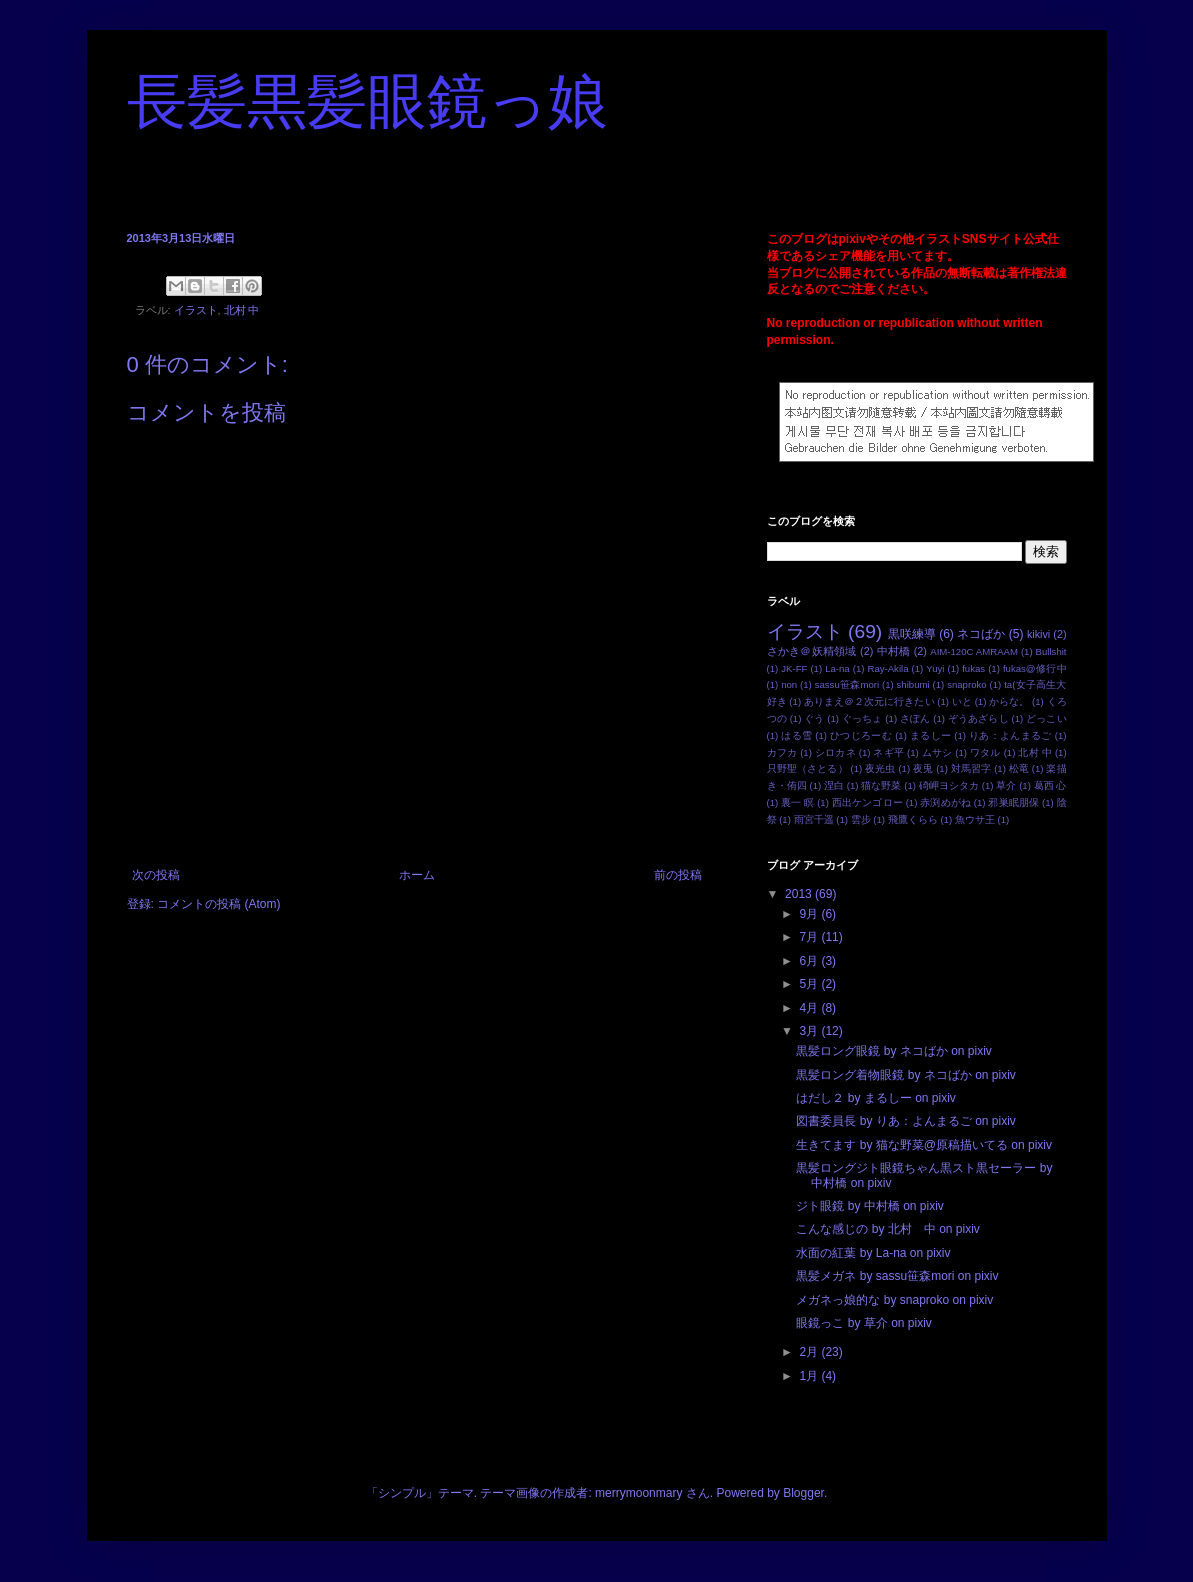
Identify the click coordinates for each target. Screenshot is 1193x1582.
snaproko (966, 684)
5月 (810, 984)
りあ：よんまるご (1010, 735)
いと (962, 701)
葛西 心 (1050, 785)
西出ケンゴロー (867, 802)
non (789, 684)
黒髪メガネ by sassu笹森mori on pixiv (897, 1276)
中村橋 (894, 651)
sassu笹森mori (847, 684)
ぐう (814, 718)
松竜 (1019, 768)
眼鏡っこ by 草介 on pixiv (863, 1323)
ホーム (417, 875)
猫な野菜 (881, 785)
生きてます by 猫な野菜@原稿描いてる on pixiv (924, 1145)
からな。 (1009, 701)
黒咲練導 (912, 634)
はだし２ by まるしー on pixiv (875, 1098)
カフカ (782, 752)
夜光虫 (880, 768)
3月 (810, 1031)
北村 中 (242, 310)
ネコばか (981, 634)
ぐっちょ (862, 718)
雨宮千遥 (814, 819)
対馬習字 (971, 768)
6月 (810, 961)
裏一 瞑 (797, 802)
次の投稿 (156, 875)
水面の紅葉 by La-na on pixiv (873, 1253)
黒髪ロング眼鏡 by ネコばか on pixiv (893, 1051)
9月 (810, 914)
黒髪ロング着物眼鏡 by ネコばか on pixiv (905, 1075)
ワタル (985, 752)
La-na (837, 668)
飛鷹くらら (913, 819)
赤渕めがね (945, 802)
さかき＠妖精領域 (812, 651)
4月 (810, 1008)
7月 (810, 937)
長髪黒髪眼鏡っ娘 (367, 102)
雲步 (861, 819)
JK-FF (794, 668)
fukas (973, 668)
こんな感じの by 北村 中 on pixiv (887, 1229)
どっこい (1046, 718)
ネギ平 (888, 752)
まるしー (930, 735)
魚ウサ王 (975, 819)
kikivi (1038, 634)
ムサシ (937, 752)
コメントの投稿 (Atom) (218, 904)
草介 (1006, 785)
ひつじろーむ (861, 735)
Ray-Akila (887, 668)
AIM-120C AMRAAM (974, 651)
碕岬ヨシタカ (949, 785)
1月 (810, 1376)
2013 (800, 894)
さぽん (915, 718)
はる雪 (796, 735)
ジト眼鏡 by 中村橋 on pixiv (869, 1206)
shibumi (913, 684)
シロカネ (835, 752)
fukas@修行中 (1035, 668)
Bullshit (1051, 651)
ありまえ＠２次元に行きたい (869, 701)
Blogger (803, 1493)
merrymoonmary (638, 1493)
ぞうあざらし (978, 718)
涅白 (834, 785)
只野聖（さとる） (807, 768)
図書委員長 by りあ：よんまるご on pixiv (905, 1121)
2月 (810, 1352)
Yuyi (935, 668)
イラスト (196, 310)
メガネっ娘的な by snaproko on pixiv (894, 1300)
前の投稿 (678, 875)
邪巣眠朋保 (1013, 802)
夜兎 (923, 768)
